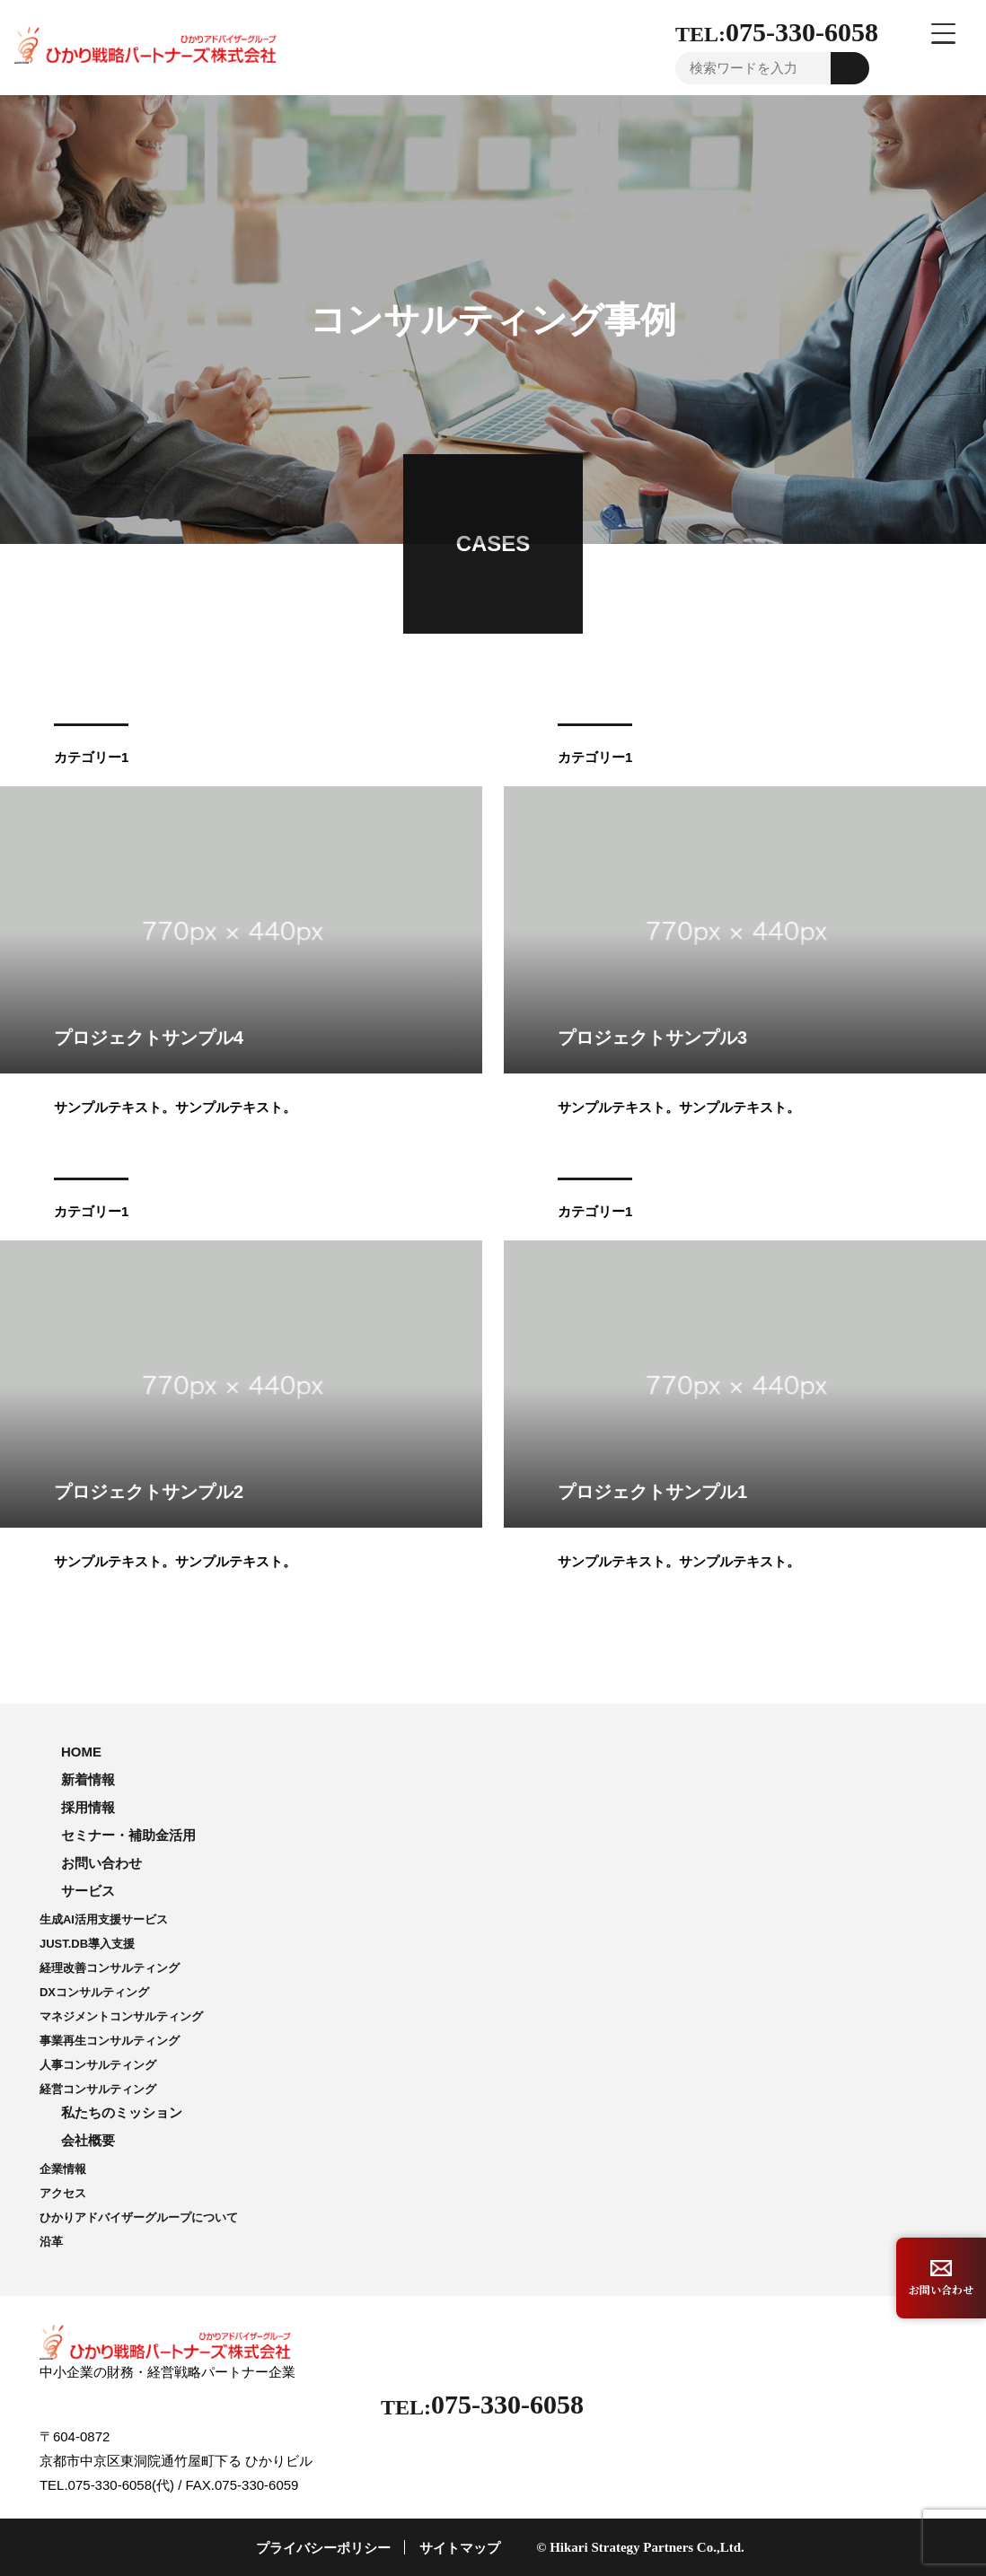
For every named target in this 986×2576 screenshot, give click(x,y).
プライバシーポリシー (323, 2547)
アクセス (63, 2193)
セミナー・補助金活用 (128, 1835)
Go (850, 68)
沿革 (51, 2241)
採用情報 (88, 1807)
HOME (81, 1751)
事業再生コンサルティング (110, 2040)
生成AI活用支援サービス (104, 1919)
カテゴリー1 (91, 757)
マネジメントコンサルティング (121, 2016)
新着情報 (88, 1779)
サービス (88, 1890)
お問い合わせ (101, 1863)
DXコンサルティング (94, 1992)
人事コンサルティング (98, 2065)
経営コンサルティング (98, 2089)
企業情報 (63, 2169)
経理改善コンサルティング (110, 1968)
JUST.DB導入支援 (87, 1943)
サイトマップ (459, 2547)
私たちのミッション (121, 2112)
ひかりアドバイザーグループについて (139, 2217)
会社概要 (88, 2140)
